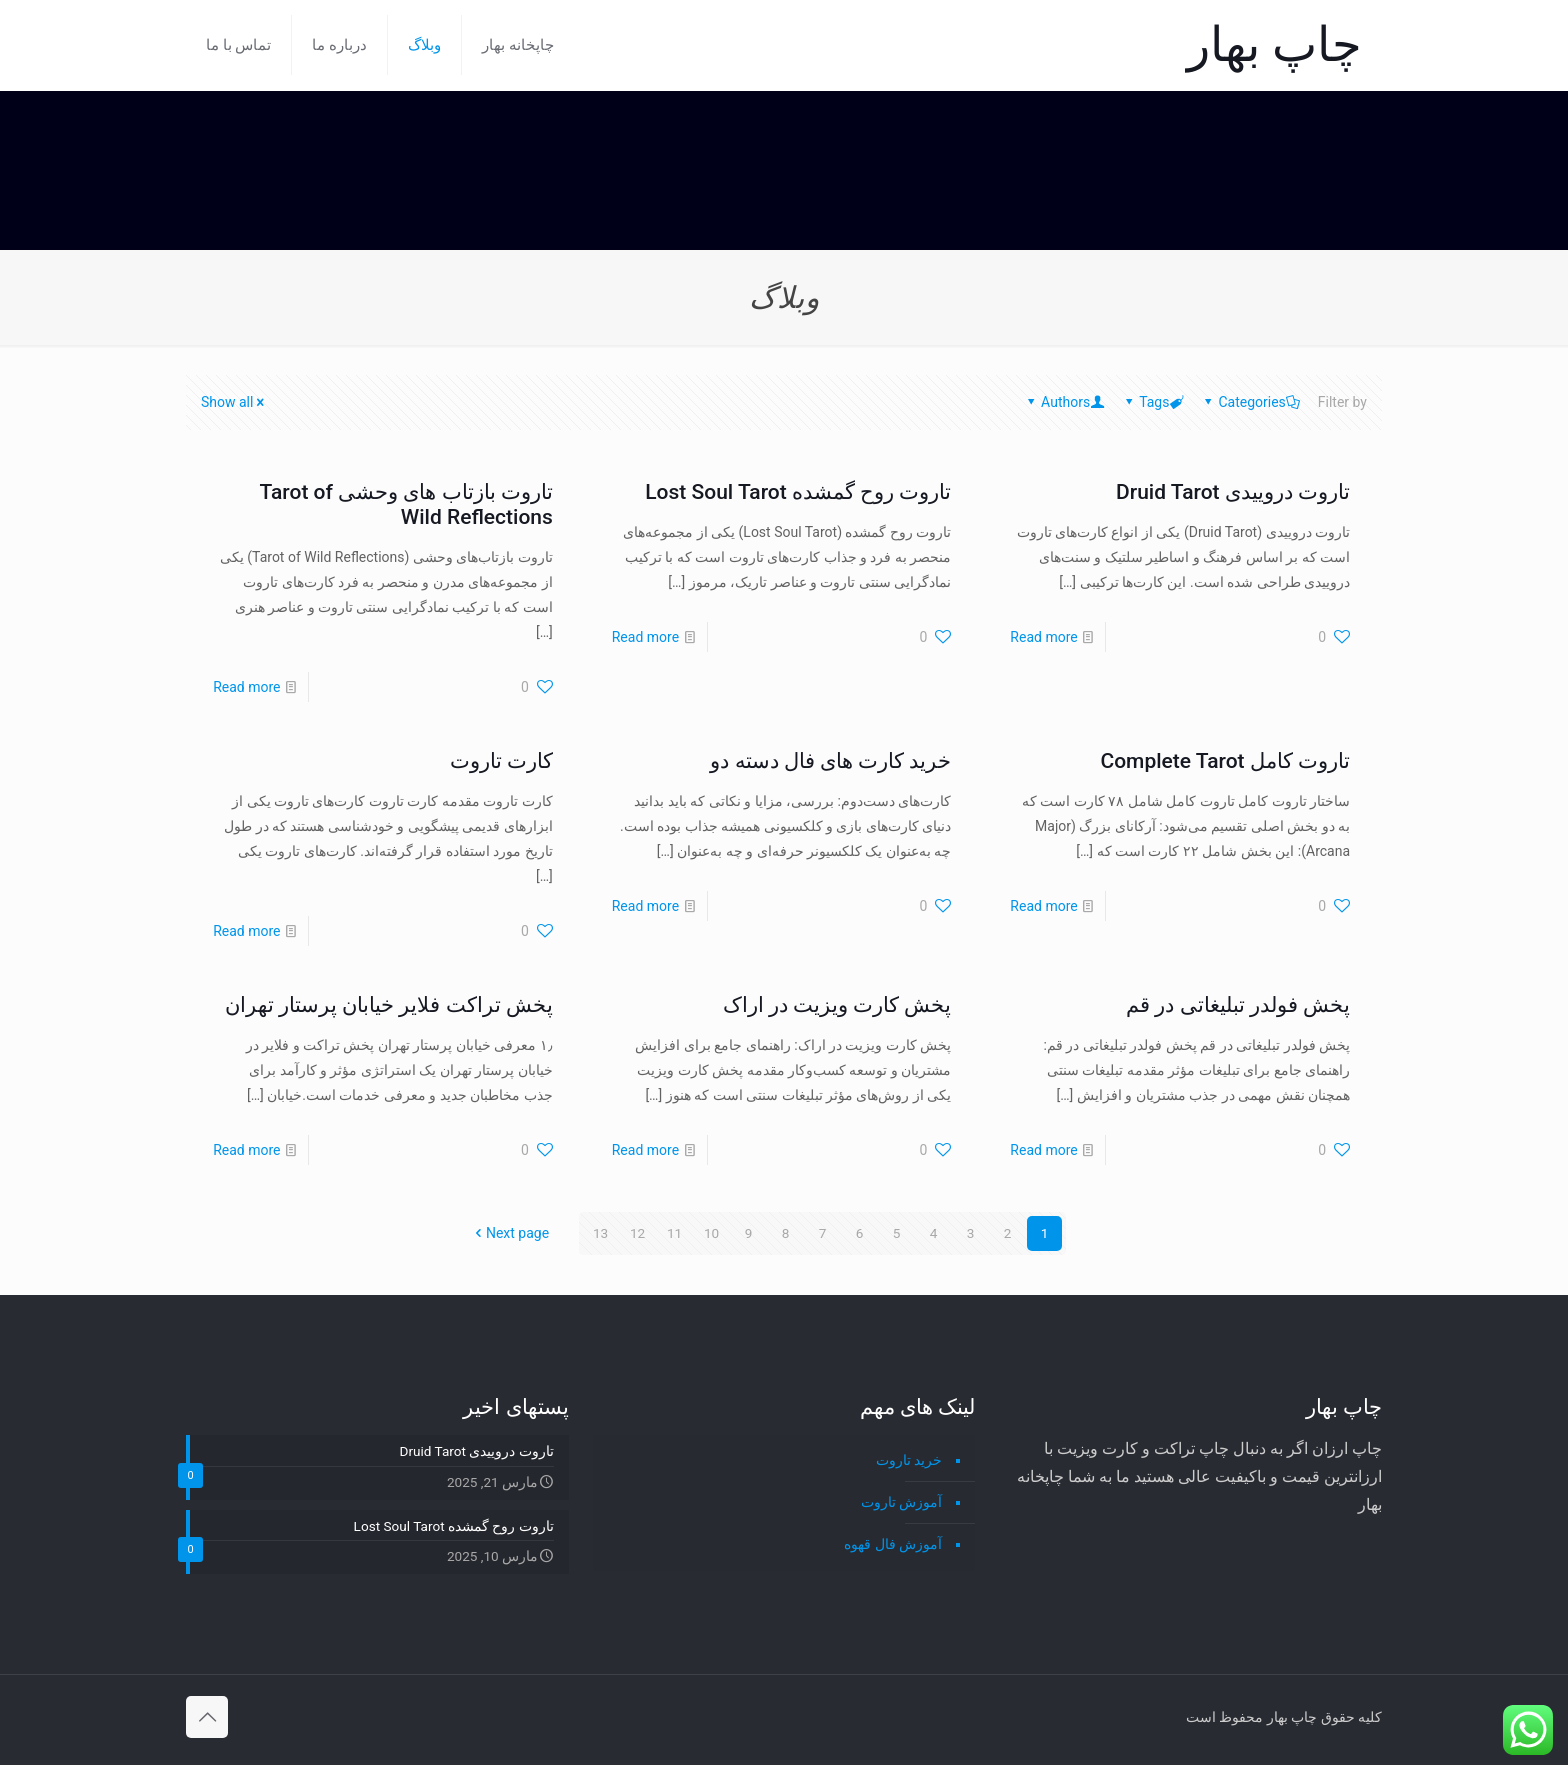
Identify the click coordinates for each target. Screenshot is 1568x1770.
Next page (510, 1233)
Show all (234, 402)
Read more (1043, 637)
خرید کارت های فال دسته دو (830, 761)
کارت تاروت (501, 761)
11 (675, 1233)
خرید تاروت (909, 1460)
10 (712, 1233)
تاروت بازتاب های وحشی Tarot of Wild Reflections (406, 504)
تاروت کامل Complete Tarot (1225, 761)
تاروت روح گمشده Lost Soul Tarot (798, 492)
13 (601, 1233)
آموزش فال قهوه (893, 1544)
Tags (1152, 402)
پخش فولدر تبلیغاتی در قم (1238, 1005)
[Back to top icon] (207, 1722)
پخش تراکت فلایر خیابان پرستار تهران (389, 1005)
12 (638, 1233)
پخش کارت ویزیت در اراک (837, 1005)
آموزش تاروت (901, 1502)
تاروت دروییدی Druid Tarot (1233, 492)
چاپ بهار (1274, 44)
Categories (1250, 402)
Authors (1064, 402)
